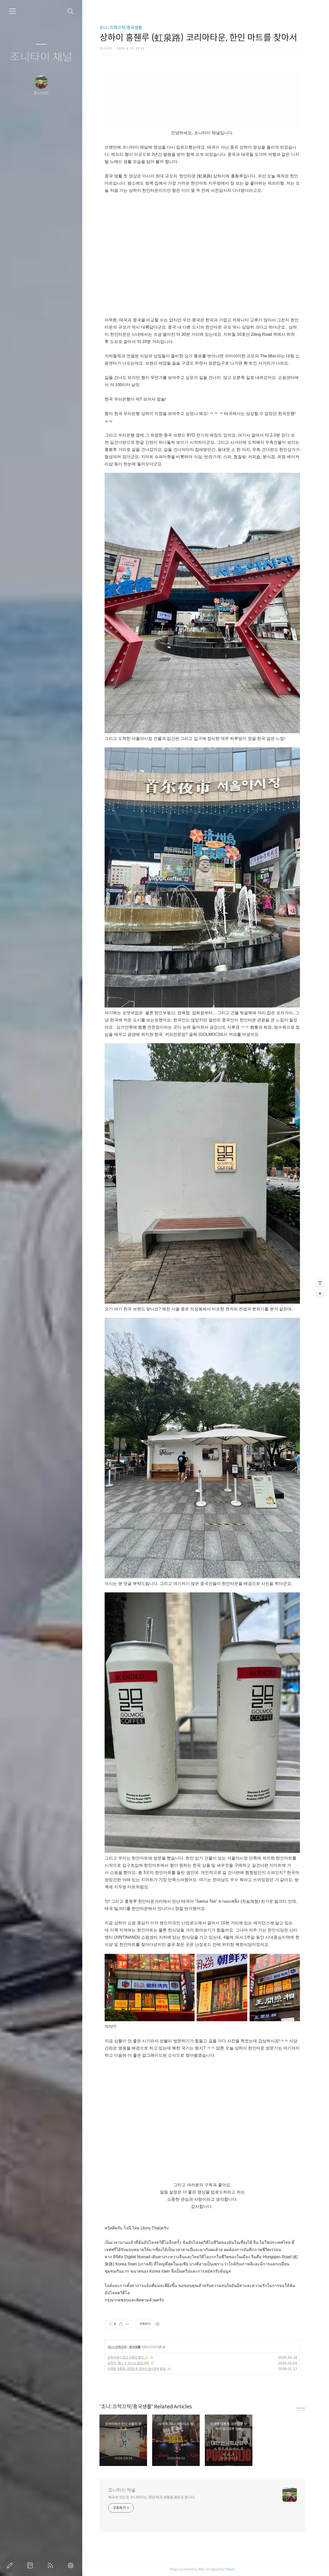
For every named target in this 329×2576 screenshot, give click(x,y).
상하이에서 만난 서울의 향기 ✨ (127, 2357)
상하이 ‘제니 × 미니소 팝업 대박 (128, 2363)
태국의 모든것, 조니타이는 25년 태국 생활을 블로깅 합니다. (151, 2497)
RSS (51, 2565)
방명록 (31, 2565)
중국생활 (134, 2347)
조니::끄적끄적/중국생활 (120, 27)
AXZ (201, 2569)
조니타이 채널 (41, 57)
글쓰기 (11, 2565)
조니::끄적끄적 (117, 2347)
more (301, 2408)
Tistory (229, 2569)
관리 (72, 2565)
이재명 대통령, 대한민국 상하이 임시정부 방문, (136, 2369)
